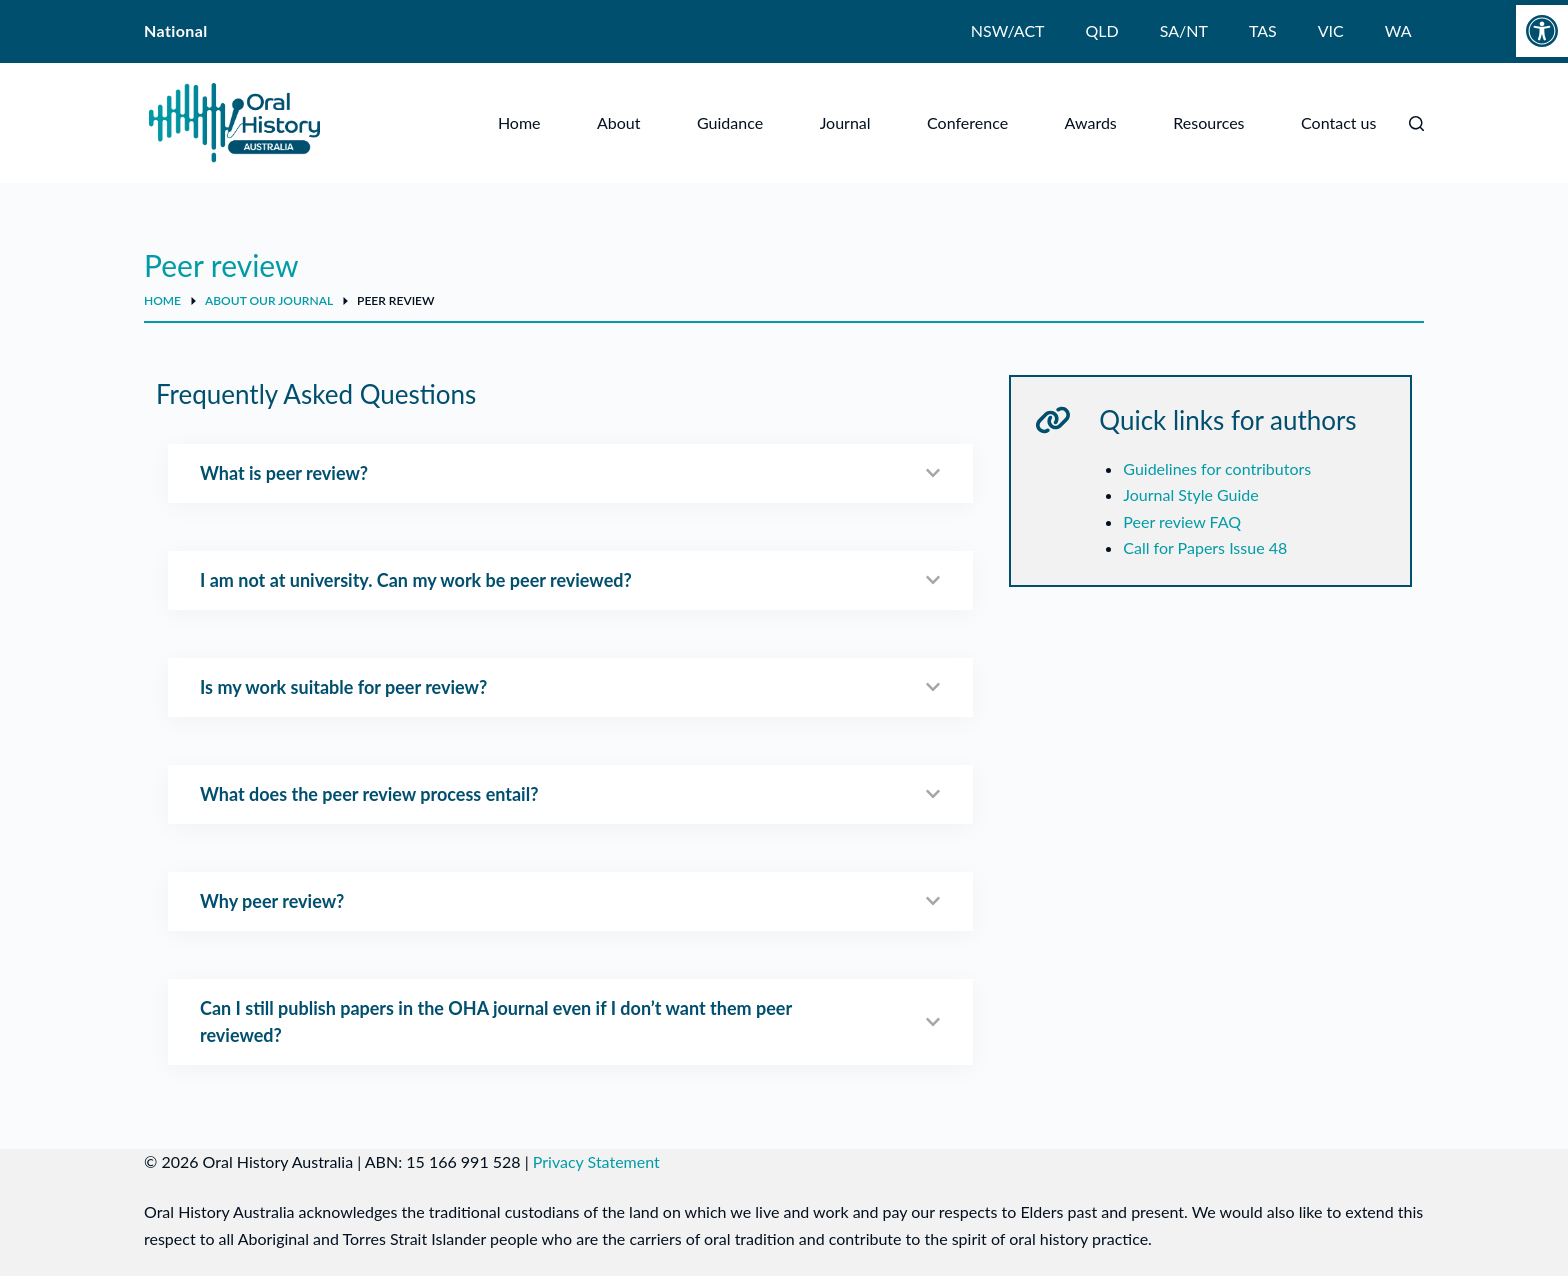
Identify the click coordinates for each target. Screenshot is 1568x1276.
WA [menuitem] (1398, 30)
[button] (1542, 31)
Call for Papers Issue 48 (1205, 547)
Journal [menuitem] (845, 122)
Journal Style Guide (1190, 494)
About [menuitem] (619, 122)
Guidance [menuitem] (730, 122)
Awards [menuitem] (1091, 122)
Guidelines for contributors (1217, 468)
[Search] (1416, 123)
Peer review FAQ (1182, 521)
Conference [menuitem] (967, 122)
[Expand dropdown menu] (637, 123)
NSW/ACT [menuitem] (1008, 30)
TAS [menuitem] (1263, 30)
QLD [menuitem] (1102, 30)
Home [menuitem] (519, 122)
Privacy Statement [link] (596, 1161)
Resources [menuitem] (1208, 122)
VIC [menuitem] (1331, 30)
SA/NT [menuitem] (1184, 30)
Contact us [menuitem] (1338, 122)
